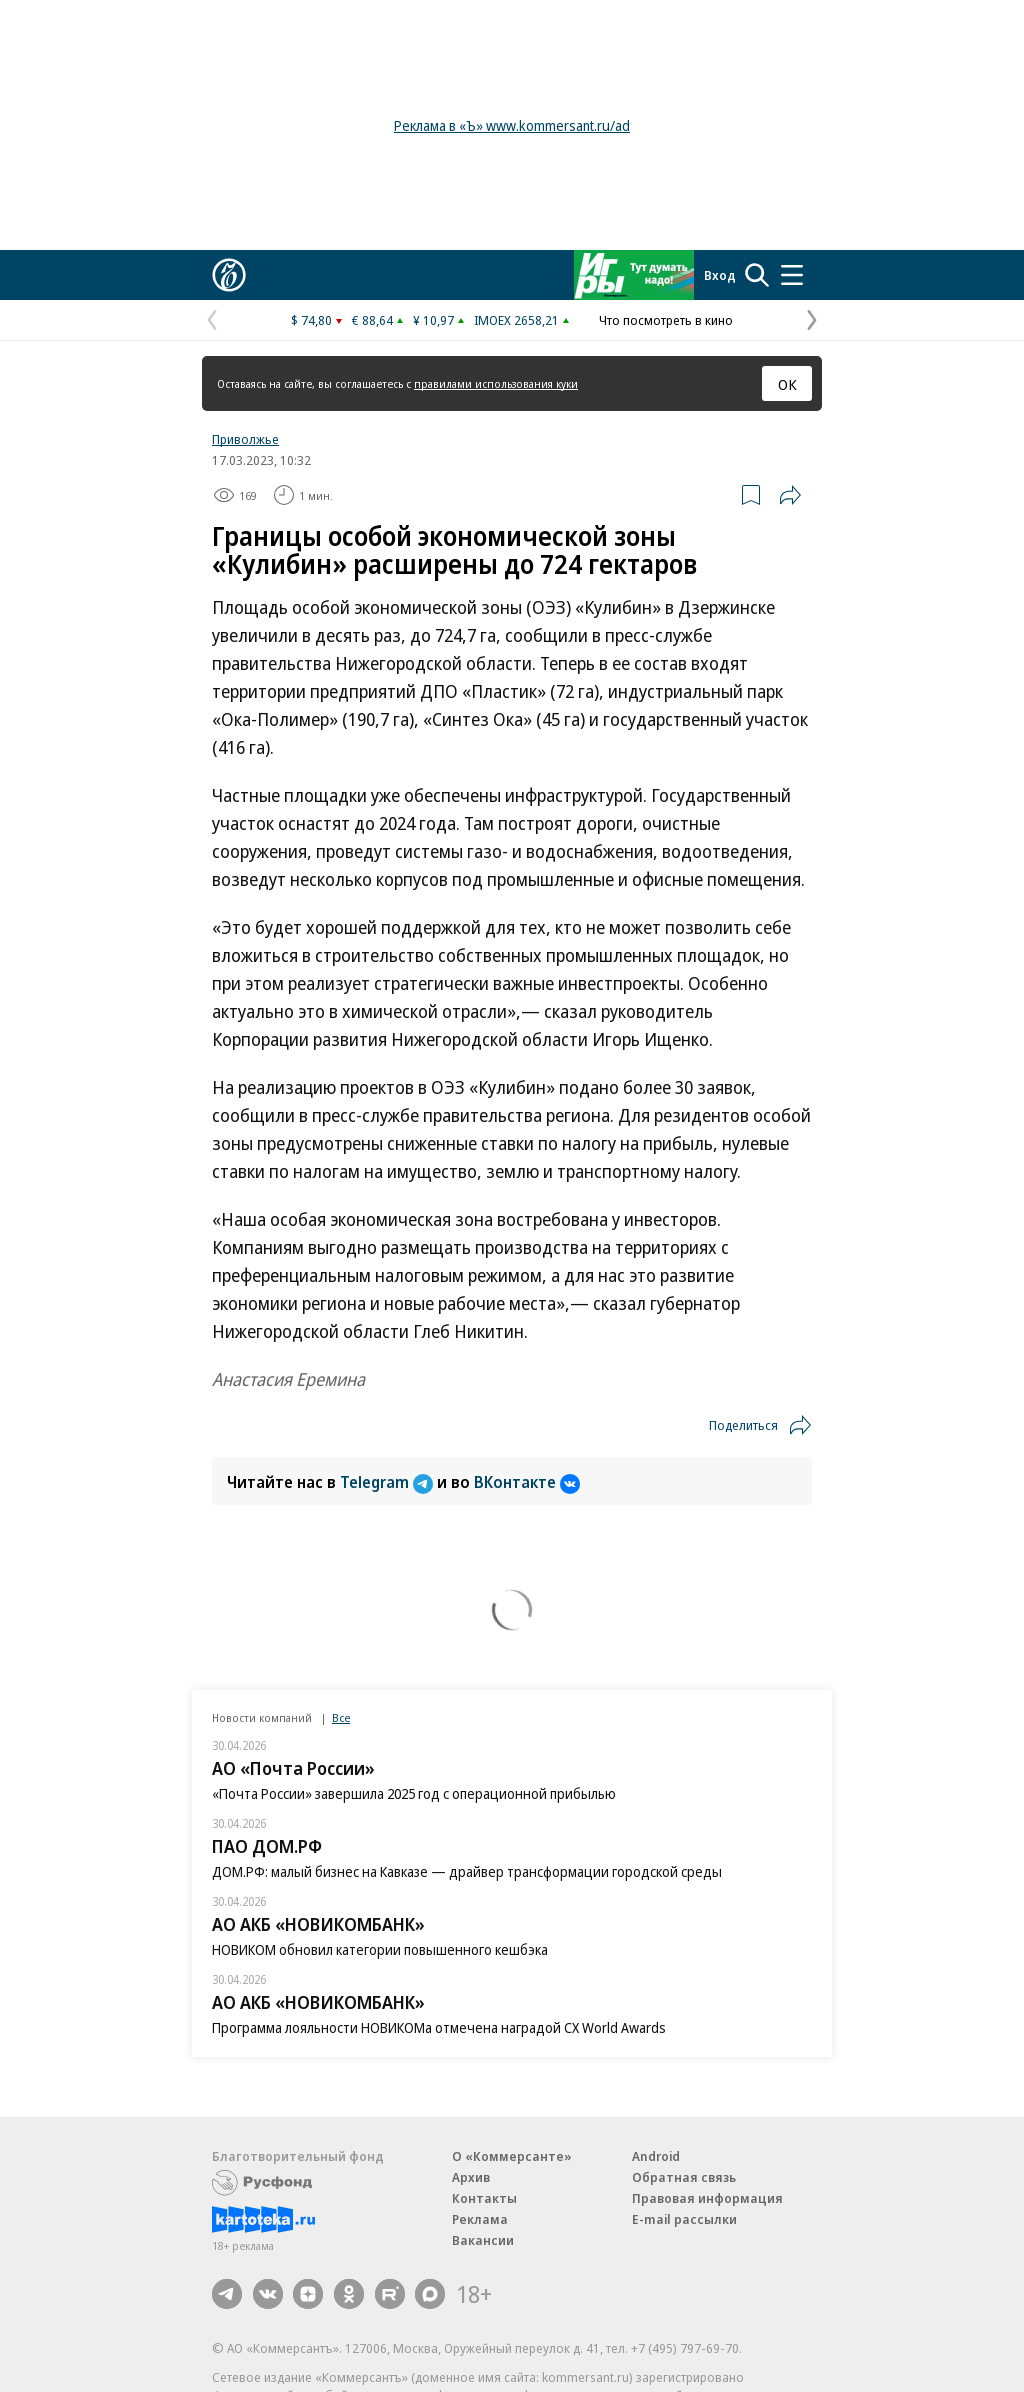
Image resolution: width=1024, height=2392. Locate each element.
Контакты (484, 2198)
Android (656, 2156)
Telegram (388, 1482)
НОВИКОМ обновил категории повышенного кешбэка (380, 1949)
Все (341, 1717)
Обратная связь (684, 2177)
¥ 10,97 (433, 320)
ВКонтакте (527, 1482)
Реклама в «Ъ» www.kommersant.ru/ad (512, 125)
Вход (720, 275)
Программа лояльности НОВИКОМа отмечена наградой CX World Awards (439, 2027)
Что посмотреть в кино (666, 320)
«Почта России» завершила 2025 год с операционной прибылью (414, 1793)
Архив (471, 2177)
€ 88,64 (372, 320)
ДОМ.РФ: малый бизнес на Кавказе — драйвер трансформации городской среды (467, 1871)
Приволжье (245, 439)
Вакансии (483, 2240)
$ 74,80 (311, 320)
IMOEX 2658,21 (516, 320)
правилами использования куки (496, 383)
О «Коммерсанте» (512, 2156)
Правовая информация (707, 2198)
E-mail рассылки (684, 2219)
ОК (787, 384)
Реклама (480, 2219)
